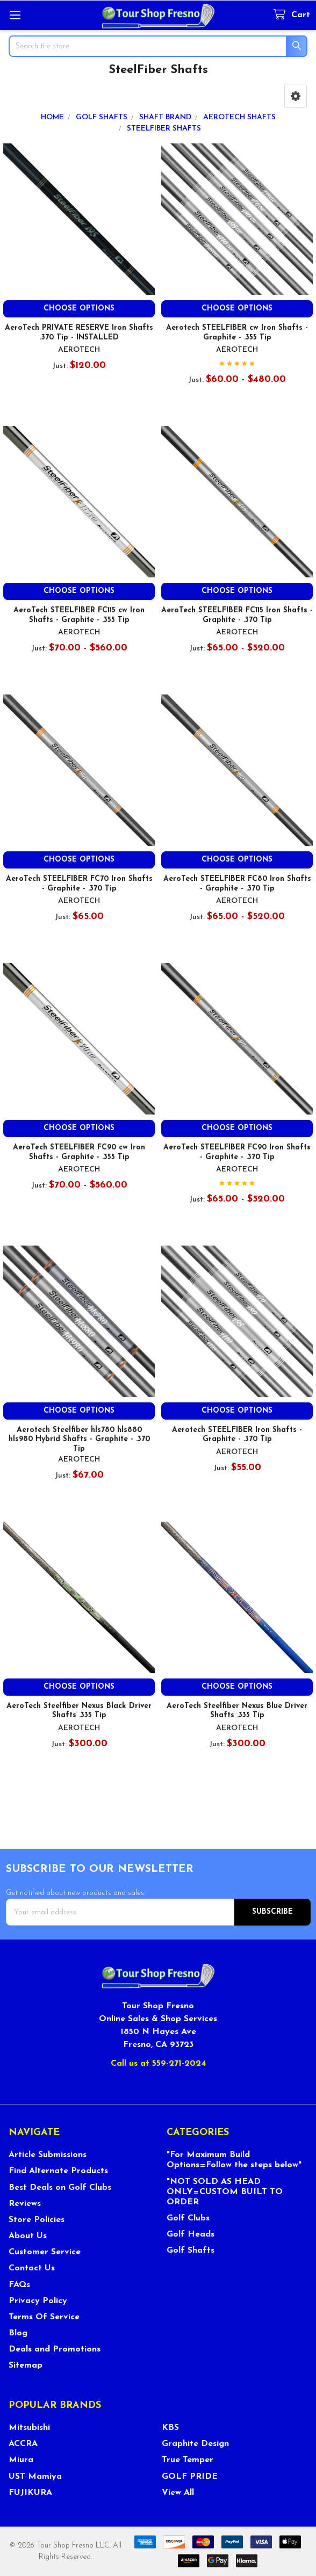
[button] (295, 96)
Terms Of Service (44, 2317)
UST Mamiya (35, 2476)
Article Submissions (48, 2155)
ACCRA (23, 2444)
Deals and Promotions (54, 2349)
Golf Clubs (188, 2218)
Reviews (25, 2203)
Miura (21, 2460)
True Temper (187, 2460)
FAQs (19, 2285)
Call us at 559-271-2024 (158, 2063)
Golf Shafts (190, 2250)
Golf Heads (190, 2234)
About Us (28, 2236)
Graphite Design (195, 2444)
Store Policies (36, 2220)
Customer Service (45, 2252)
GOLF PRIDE (190, 2476)
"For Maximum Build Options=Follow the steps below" (234, 2160)
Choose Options (79, 309)
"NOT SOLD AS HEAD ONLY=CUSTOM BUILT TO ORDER (225, 2191)
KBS (170, 2427)
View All (178, 2492)
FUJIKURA (30, 2492)
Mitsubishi (29, 2427)
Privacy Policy (38, 2301)
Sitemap (25, 2365)
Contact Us (32, 2268)
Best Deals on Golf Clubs (60, 2187)
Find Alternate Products (58, 2171)
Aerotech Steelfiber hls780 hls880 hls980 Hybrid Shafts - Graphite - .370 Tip (79, 1439)
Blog (18, 2333)
